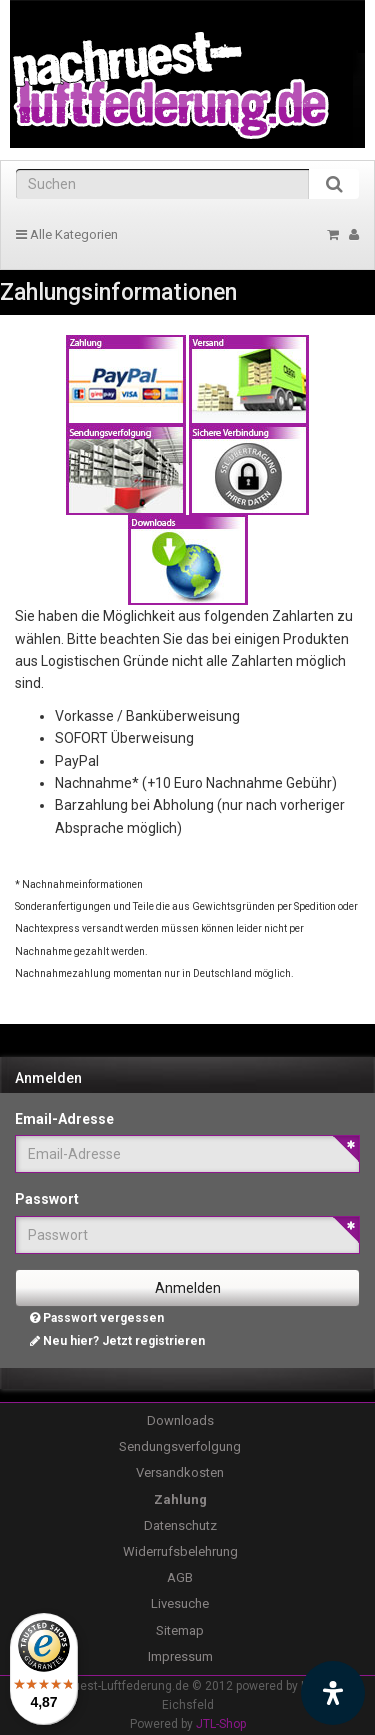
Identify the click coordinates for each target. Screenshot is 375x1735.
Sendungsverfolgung (180, 1446)
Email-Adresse (64, 1119)
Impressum (180, 1656)
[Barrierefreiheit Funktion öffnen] (333, 1693)
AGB (180, 1577)
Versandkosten (180, 1472)
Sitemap (180, 1630)
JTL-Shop (221, 1724)
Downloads (180, 1420)
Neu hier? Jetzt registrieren (117, 1341)
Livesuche (180, 1603)
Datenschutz (180, 1525)
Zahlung (180, 1499)
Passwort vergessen (97, 1318)
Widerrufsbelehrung (180, 1551)
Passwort (47, 1199)
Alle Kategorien (67, 234)
